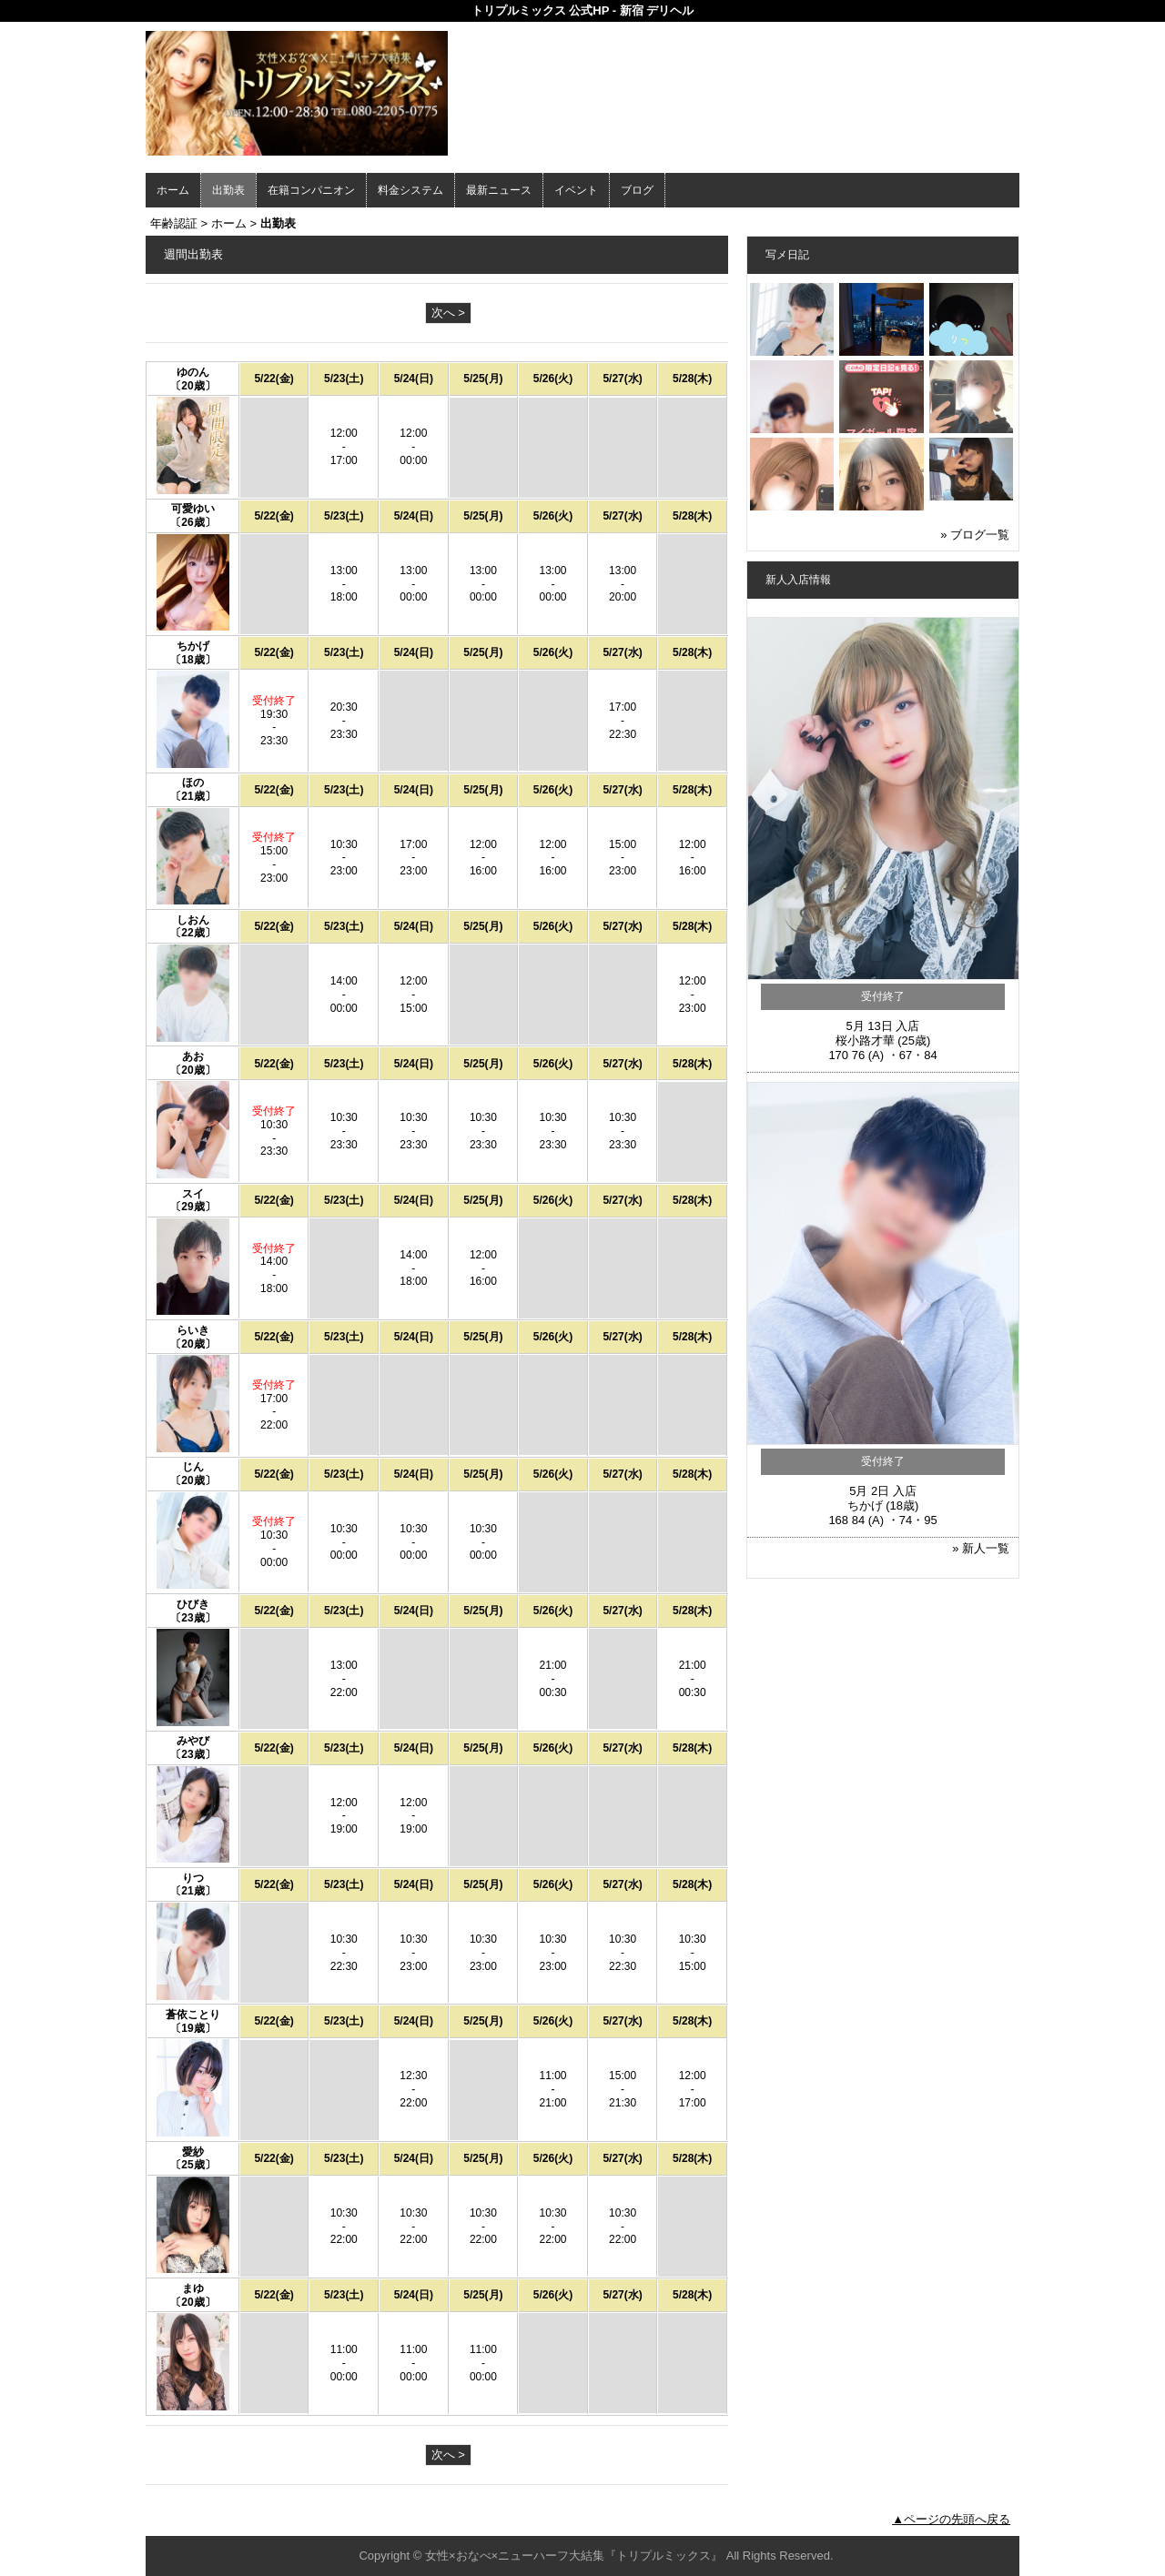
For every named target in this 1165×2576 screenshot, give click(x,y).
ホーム (173, 190)
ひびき (193, 1604)
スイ (193, 1193)
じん (193, 1466)
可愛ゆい (193, 508)
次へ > (448, 312)
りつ (193, 1878)
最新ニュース (499, 190)
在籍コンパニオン (311, 190)
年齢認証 (174, 223)
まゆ (193, 2288)
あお (193, 1056)
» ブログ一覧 (974, 534)
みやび (193, 1740)
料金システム (410, 190)
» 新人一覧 (980, 1548)
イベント (576, 190)
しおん (193, 920)
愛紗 (193, 2152)
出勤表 (228, 190)
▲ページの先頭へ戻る (951, 2519)
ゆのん (193, 372)
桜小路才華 (865, 1040)
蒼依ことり (193, 2014)
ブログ (637, 190)
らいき (193, 1330)
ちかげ (193, 646)
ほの (193, 782)
